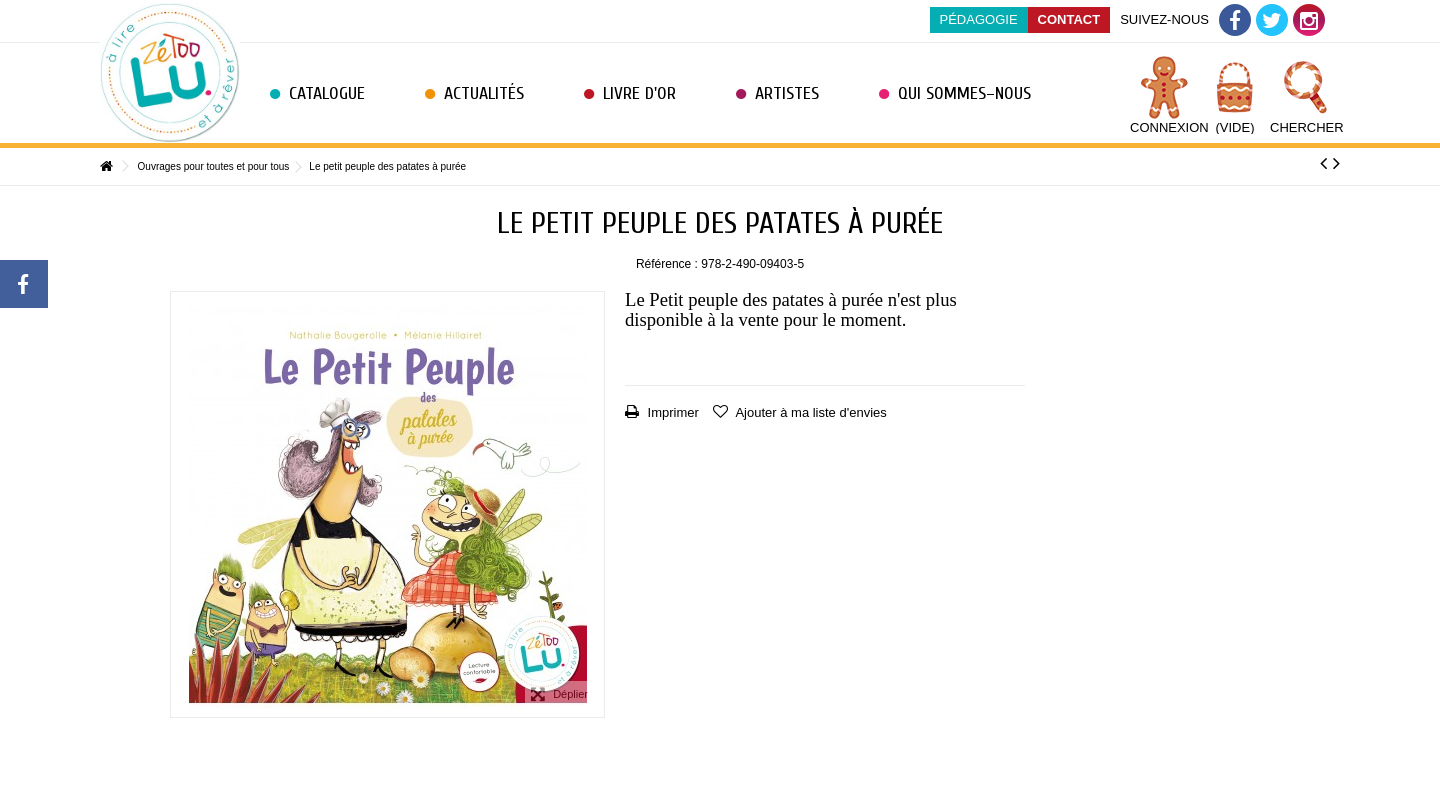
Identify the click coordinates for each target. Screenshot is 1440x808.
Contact (1069, 19)
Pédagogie (979, 19)
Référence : (667, 264)
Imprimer (671, 412)
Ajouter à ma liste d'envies (810, 412)
